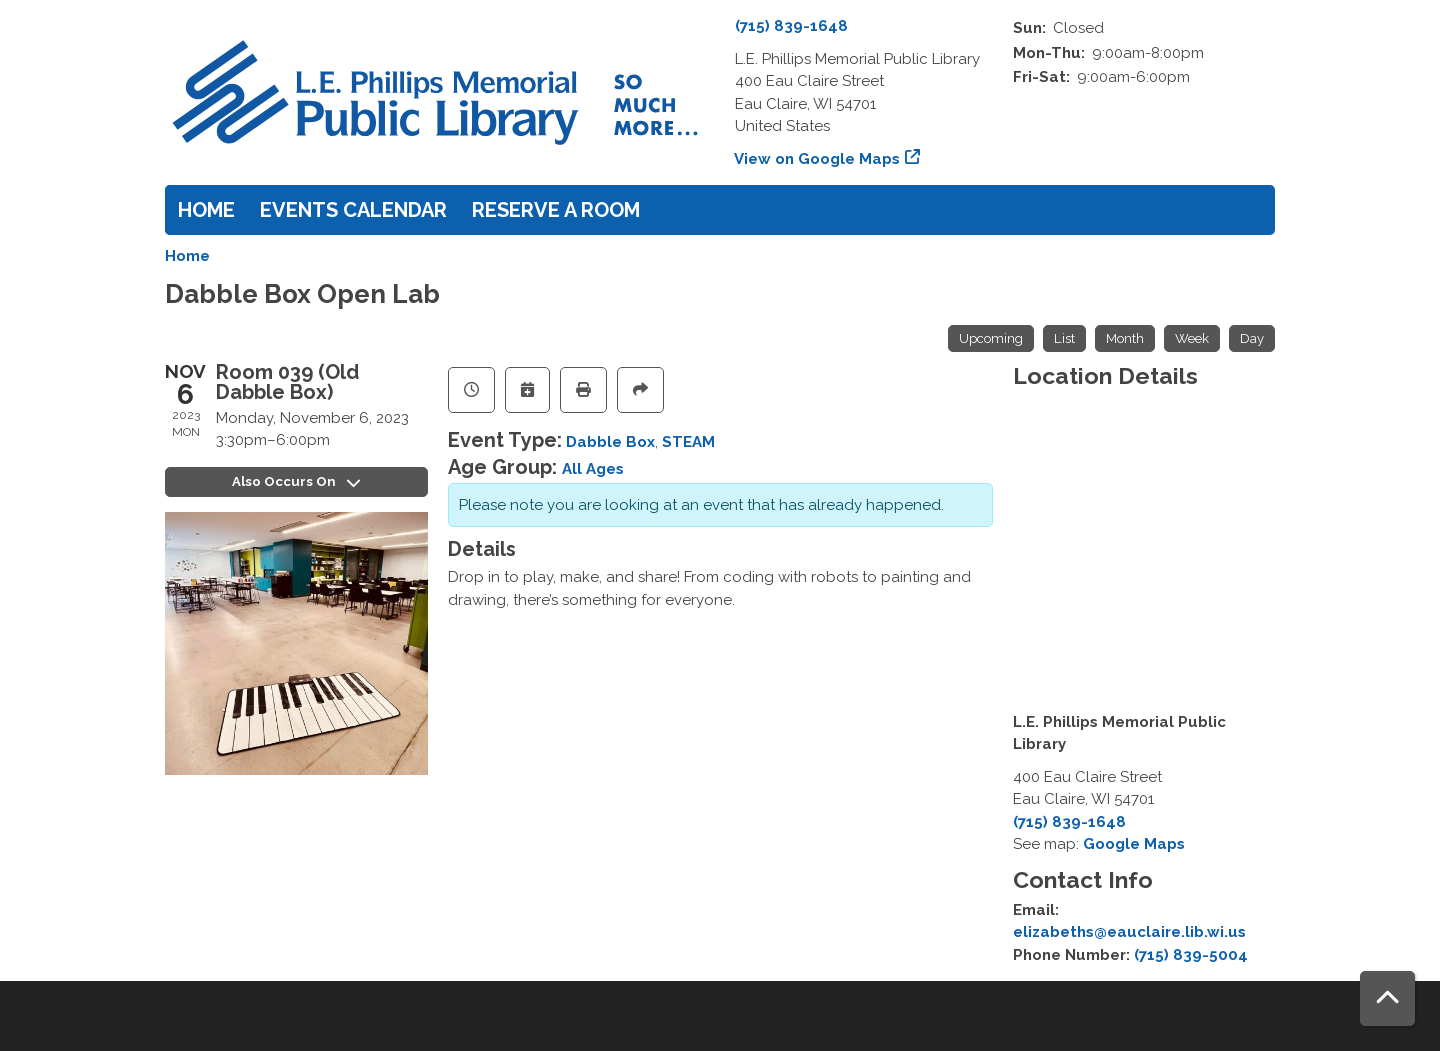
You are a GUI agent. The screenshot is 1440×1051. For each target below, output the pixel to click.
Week (1192, 338)
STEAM (688, 442)
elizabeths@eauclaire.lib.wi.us (1129, 932)
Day (1252, 338)
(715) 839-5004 (1191, 955)
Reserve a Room (556, 210)
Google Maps (1134, 844)
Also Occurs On (296, 482)
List (1064, 338)
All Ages (593, 469)
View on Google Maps (817, 159)
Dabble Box (610, 442)
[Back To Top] (1387, 998)
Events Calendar (353, 210)
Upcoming (991, 338)
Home (206, 210)
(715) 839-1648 (791, 26)
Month (1125, 338)
